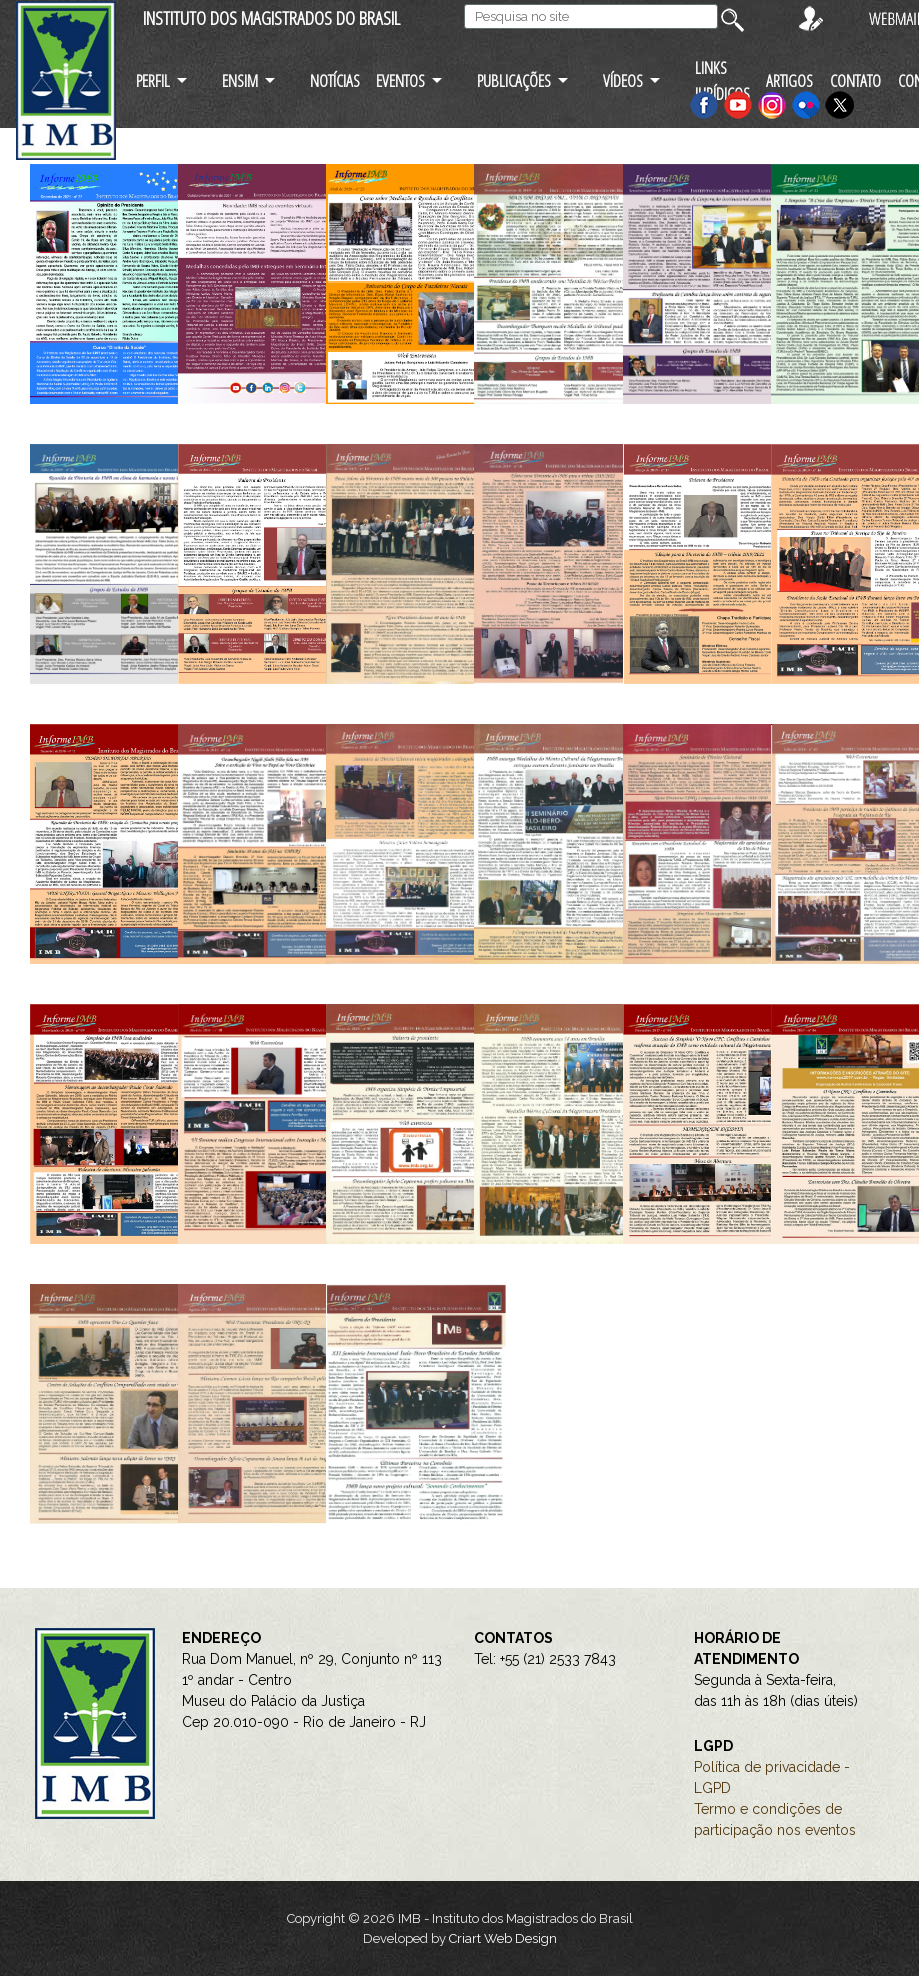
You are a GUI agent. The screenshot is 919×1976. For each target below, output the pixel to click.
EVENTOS (400, 80)
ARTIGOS (789, 80)
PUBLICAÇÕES (514, 80)
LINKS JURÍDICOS (722, 80)
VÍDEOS (623, 80)
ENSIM (240, 80)
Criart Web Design (503, 1938)
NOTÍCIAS (335, 80)
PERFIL (153, 80)
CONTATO (855, 80)
